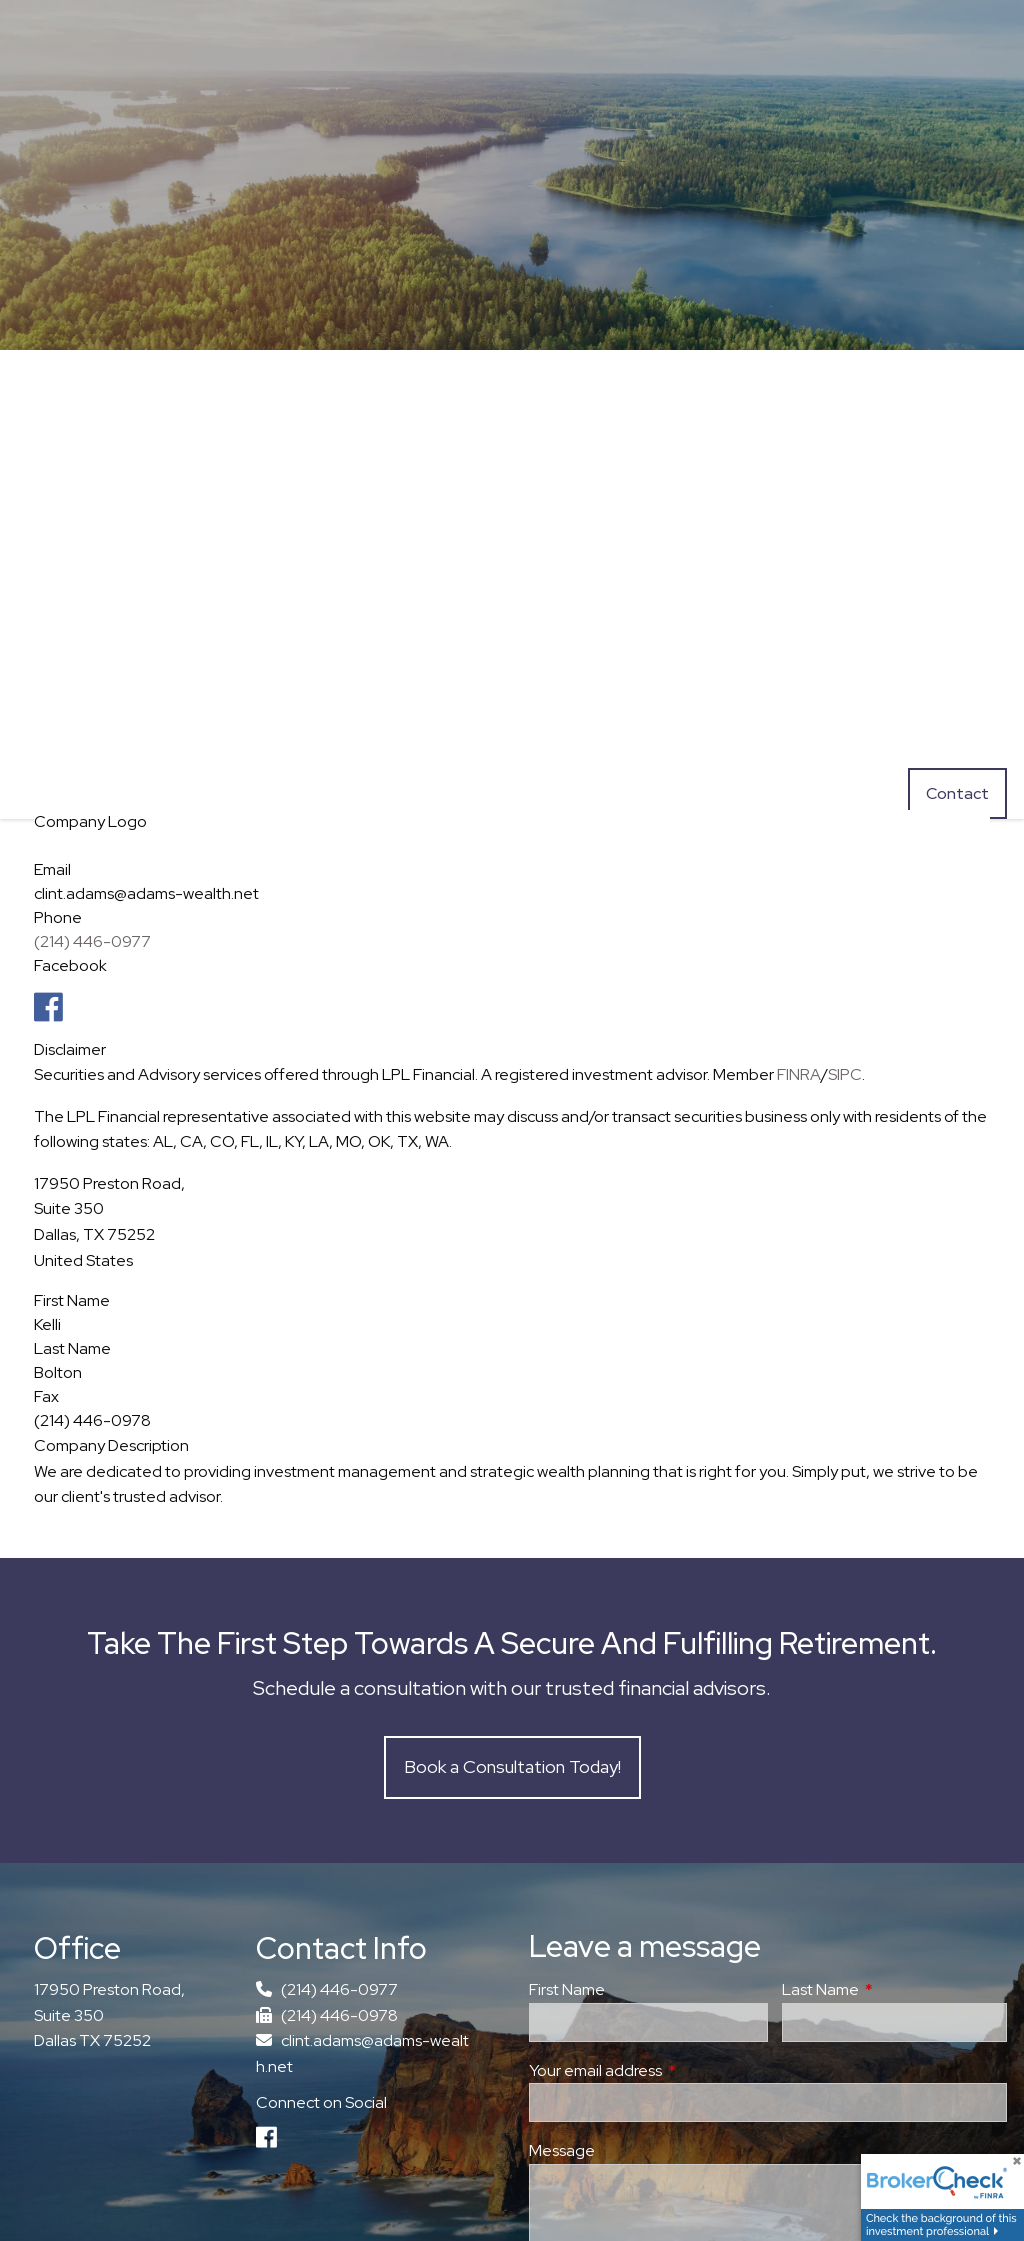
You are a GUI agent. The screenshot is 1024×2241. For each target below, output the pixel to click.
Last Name (894, 1990)
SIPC (845, 1074)
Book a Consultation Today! (512, 1766)
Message (562, 2151)
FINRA (799, 1074)
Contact (957, 793)
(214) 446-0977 (92, 941)
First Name (567, 1990)
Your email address (669, 2070)
